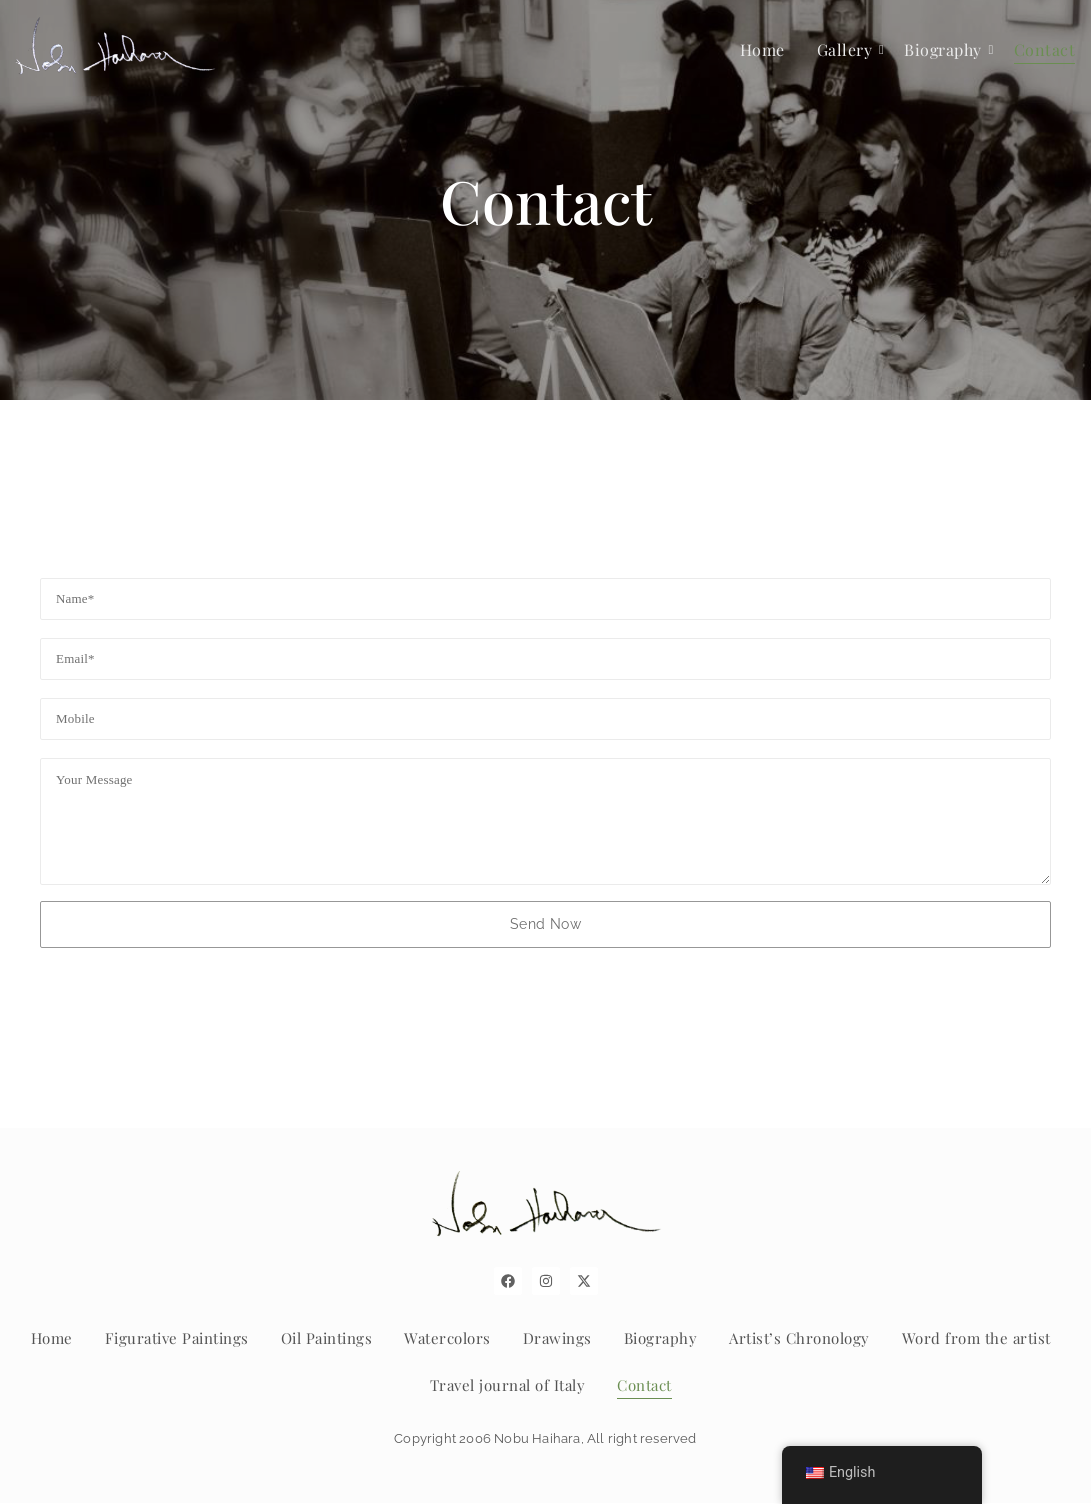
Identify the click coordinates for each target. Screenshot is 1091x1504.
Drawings (557, 1338)
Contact (1045, 49)
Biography (946, 49)
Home (762, 49)
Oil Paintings (327, 1338)
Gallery (848, 49)
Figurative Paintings (177, 1338)
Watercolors (447, 1338)
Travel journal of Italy (508, 1385)
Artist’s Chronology (799, 1338)
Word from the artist (976, 1338)
